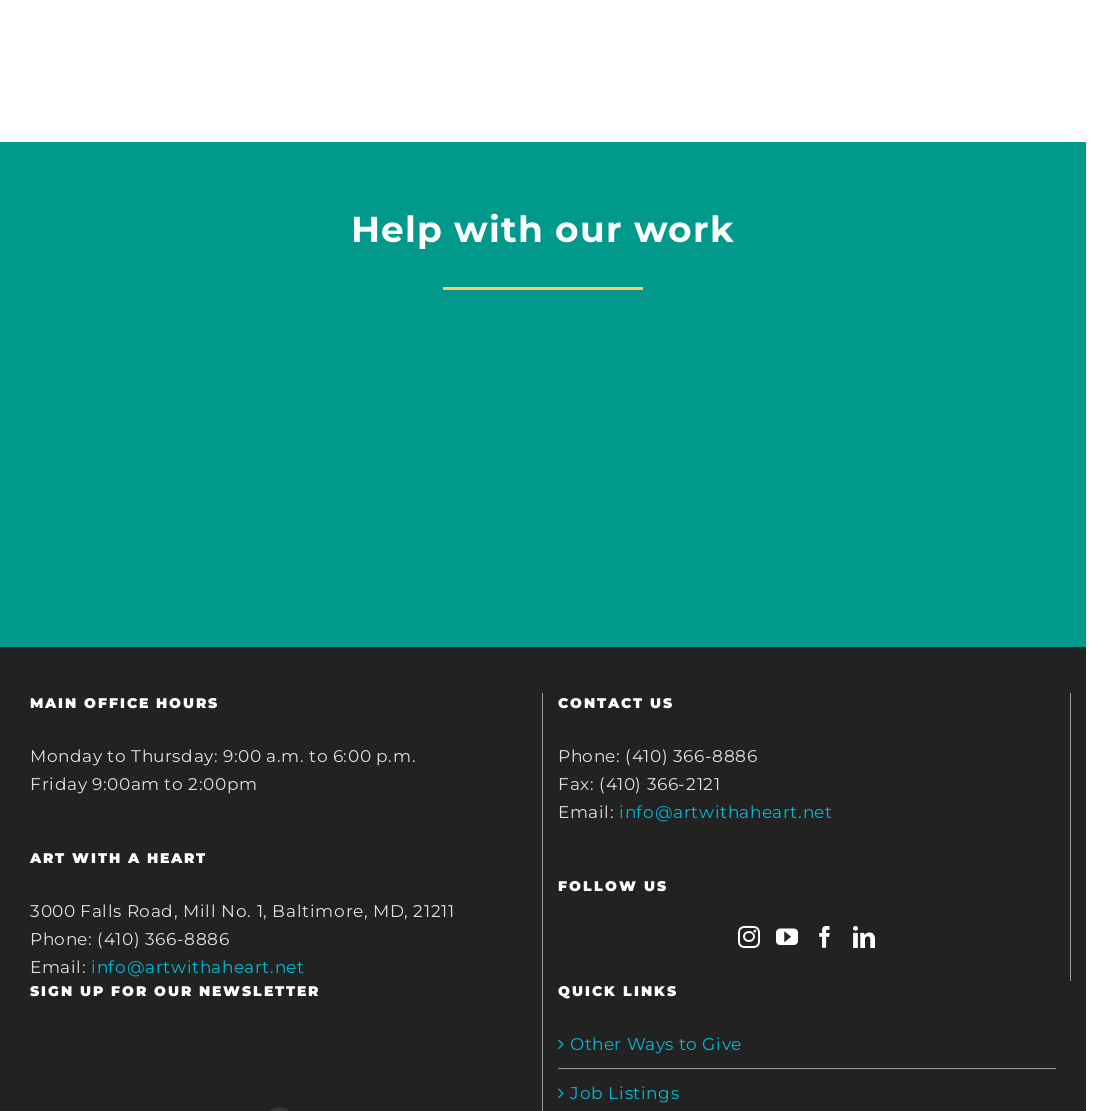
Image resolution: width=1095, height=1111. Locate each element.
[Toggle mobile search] (1013, 48)
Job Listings (624, 1093)
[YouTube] (787, 937)
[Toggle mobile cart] (972, 48)
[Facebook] (825, 937)
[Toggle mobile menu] (1054, 48)
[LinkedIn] (864, 937)
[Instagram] (749, 937)
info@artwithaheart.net (197, 967)
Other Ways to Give (656, 1044)
